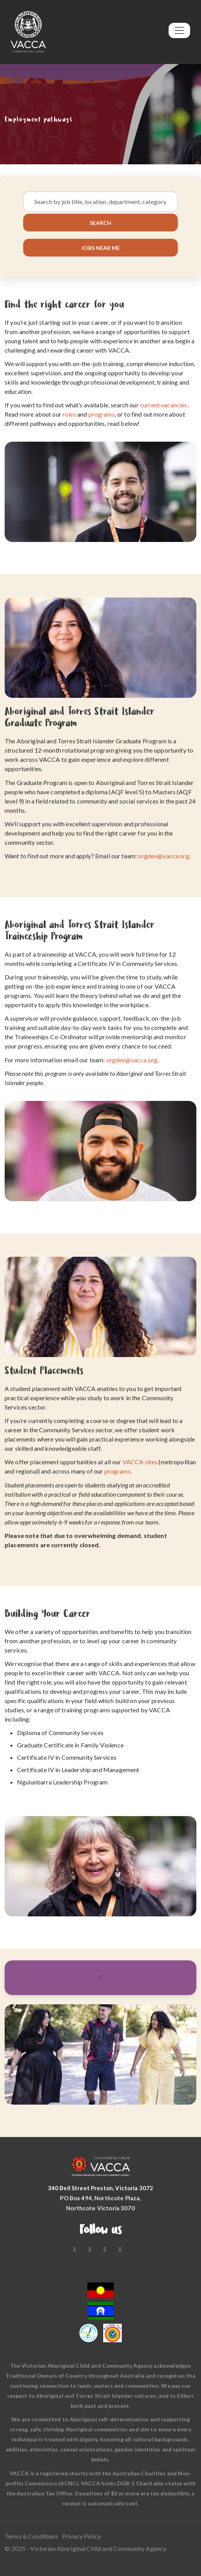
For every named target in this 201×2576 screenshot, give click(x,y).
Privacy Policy (81, 2536)
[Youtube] (90, 2249)
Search (100, 222)
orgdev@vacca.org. (164, 855)
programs (102, 414)
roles (69, 414)
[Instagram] (105, 2249)
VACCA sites (140, 1461)
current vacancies (163, 405)
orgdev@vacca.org (131, 1059)
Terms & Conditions (31, 2536)
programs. (118, 1471)
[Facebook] (75, 2249)
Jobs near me (100, 247)
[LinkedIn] (120, 2249)
